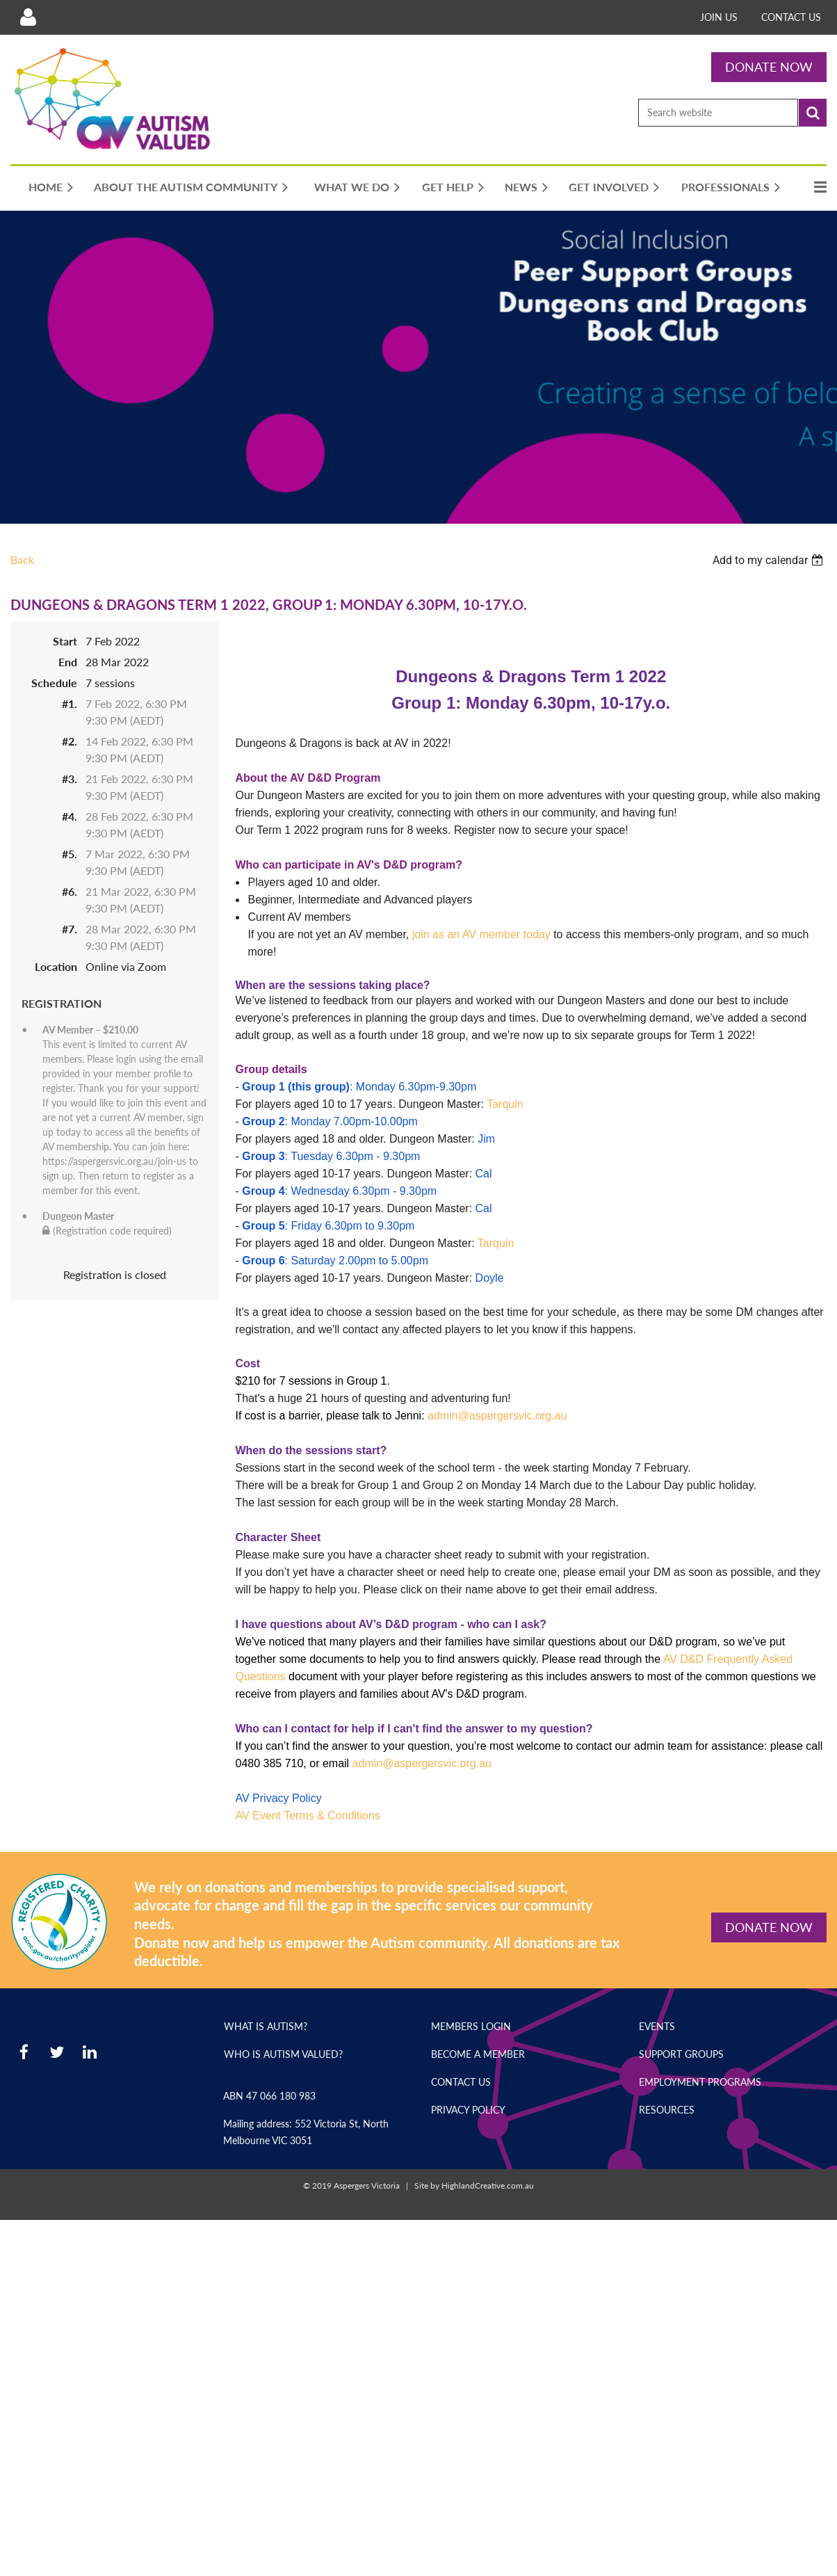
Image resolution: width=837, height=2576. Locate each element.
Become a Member (478, 2054)
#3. (69, 778)
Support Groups (681, 2054)
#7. (69, 928)
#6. (69, 891)
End (67, 661)
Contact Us (791, 17)
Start (65, 640)
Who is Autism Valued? (283, 2054)
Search (813, 113)
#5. (69, 853)
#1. (69, 703)
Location (56, 966)
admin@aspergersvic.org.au (497, 1416)
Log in (27, 17)
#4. (69, 816)
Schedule (54, 682)
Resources (666, 2110)
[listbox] (770, 560)
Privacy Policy (468, 2110)
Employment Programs (700, 2082)
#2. (69, 741)
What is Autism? (265, 2026)
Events (657, 2026)
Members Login (471, 2026)
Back (22, 559)
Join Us (719, 17)
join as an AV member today (481, 934)
